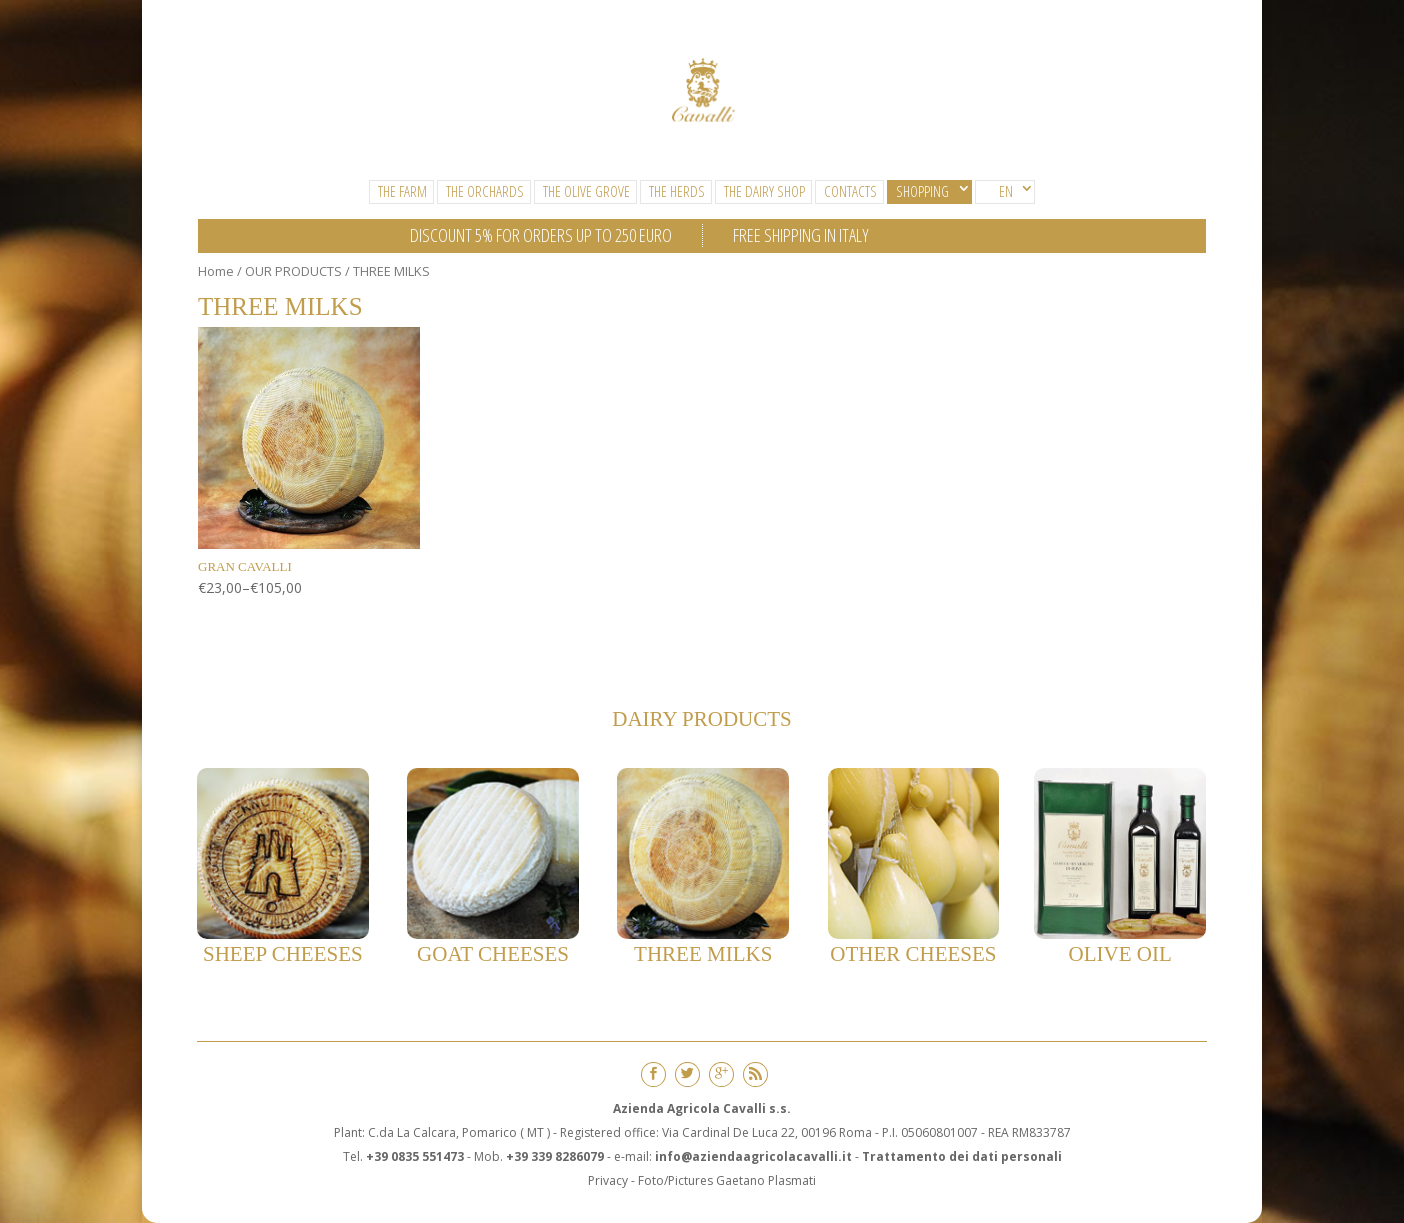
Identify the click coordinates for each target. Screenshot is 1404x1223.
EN (1006, 191)
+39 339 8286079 (555, 1156)
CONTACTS (850, 191)
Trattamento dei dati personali (962, 1156)
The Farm (402, 191)
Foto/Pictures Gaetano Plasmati (727, 1180)
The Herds (677, 191)
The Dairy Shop (764, 191)
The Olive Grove (586, 191)
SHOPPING (922, 191)
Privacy (608, 1180)
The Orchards (485, 191)
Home (216, 271)
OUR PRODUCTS (293, 271)
